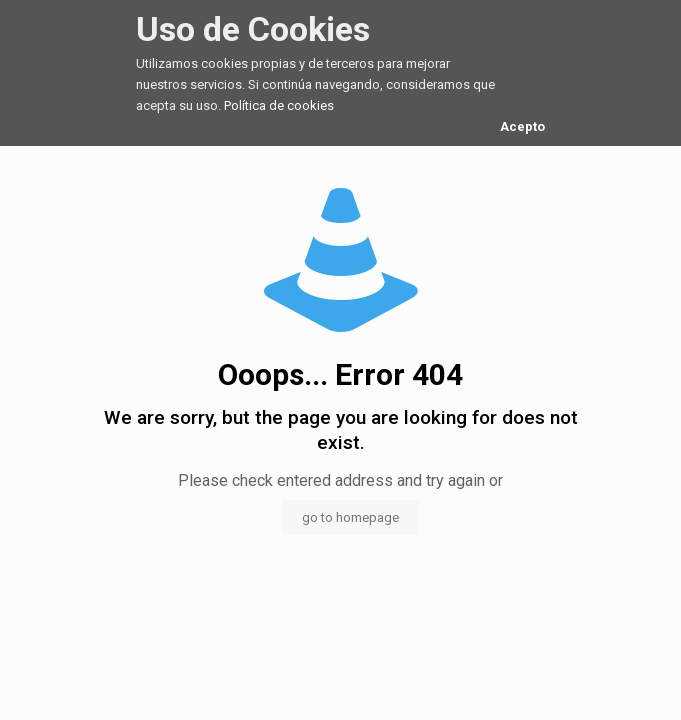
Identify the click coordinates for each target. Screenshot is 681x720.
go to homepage (350, 517)
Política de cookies (279, 105)
